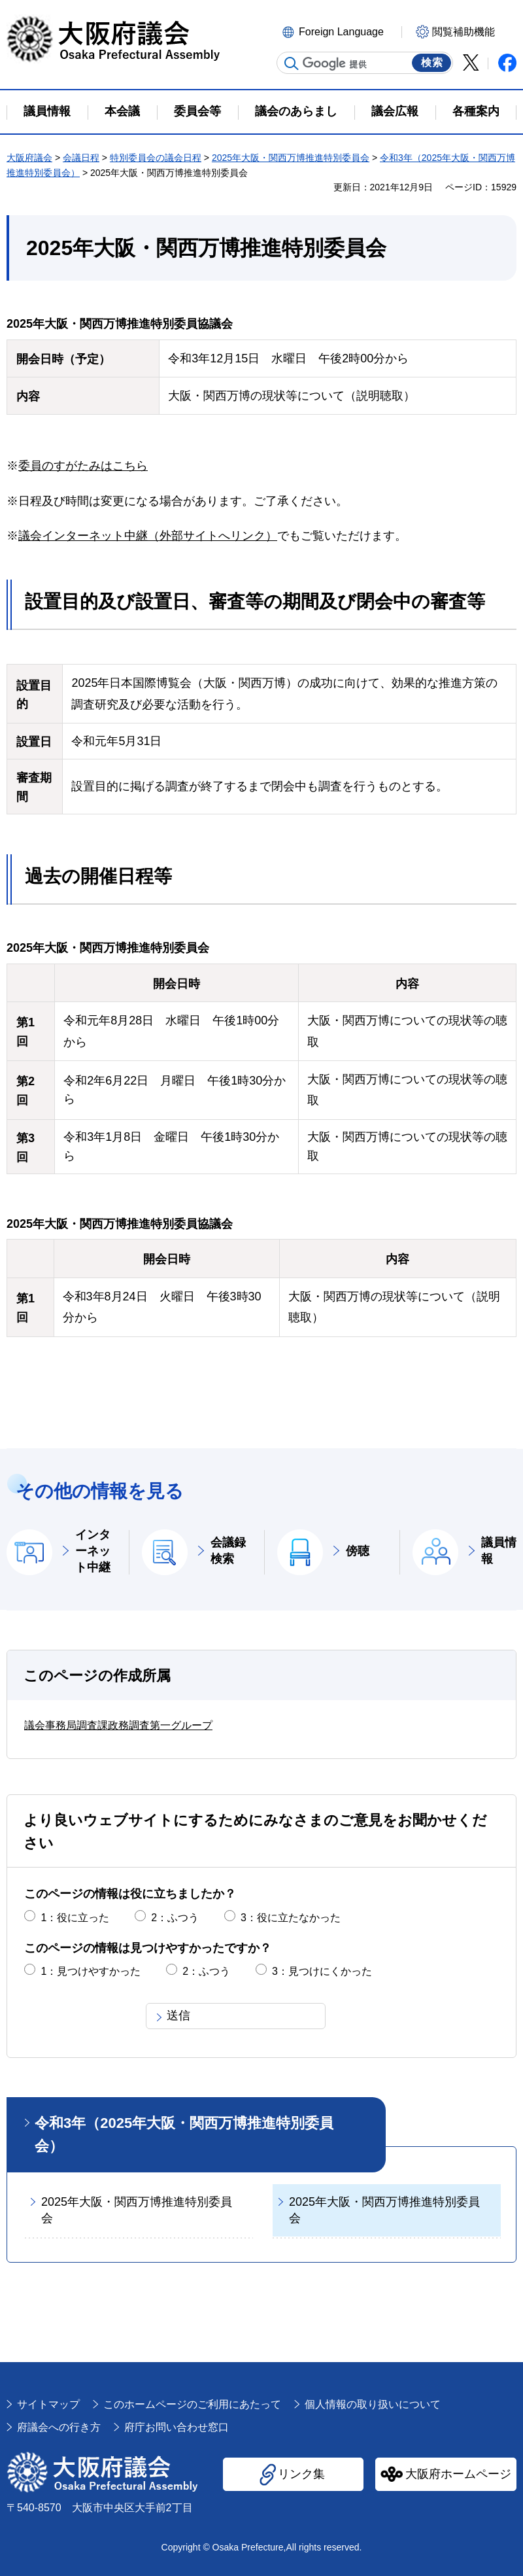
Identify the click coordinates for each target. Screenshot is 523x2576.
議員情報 (498, 1550)
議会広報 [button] (394, 111)
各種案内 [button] (475, 111)
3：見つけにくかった (322, 1971)
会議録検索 (228, 1550)
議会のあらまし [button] (296, 111)
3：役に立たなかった (291, 1917)
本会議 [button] (122, 111)
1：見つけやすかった (91, 1971)
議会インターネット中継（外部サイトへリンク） (147, 535)
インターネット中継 (92, 1551)
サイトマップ (48, 2404)
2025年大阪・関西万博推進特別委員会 (290, 157)
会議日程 (81, 157)
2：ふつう (175, 1917)
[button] (340, 30)
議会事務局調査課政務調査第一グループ (118, 1725)
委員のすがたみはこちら (83, 465)
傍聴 (357, 1551)
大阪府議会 (29, 157)
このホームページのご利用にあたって (192, 2404)
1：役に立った (75, 1917)
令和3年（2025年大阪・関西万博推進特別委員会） (184, 2134)
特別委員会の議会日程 (155, 157)
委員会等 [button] (197, 111)
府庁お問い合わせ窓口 (176, 2427)
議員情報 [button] (47, 111)
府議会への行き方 (59, 2427)
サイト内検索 (291, 63)
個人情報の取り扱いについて (373, 2404)
